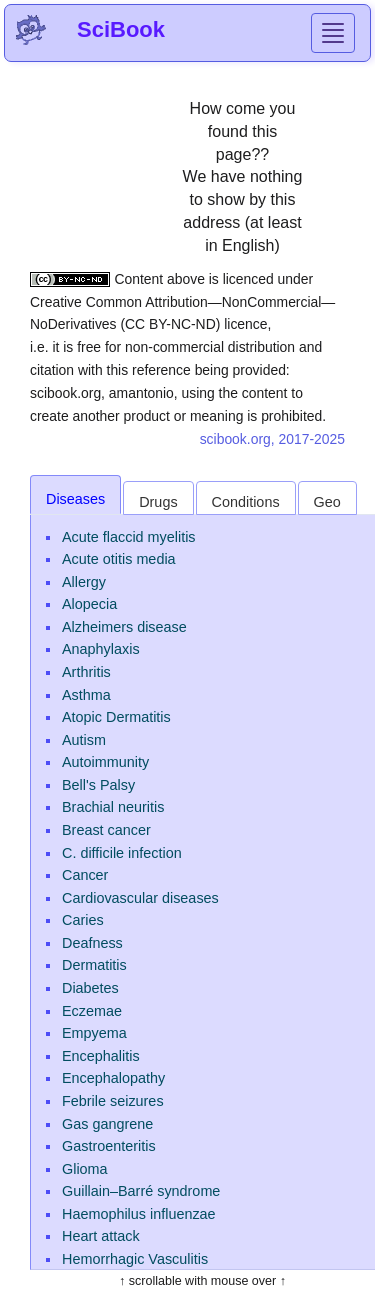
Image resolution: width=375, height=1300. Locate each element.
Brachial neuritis (113, 807)
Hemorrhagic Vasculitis (135, 1259)
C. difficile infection (122, 853)
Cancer (85, 875)
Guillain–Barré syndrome (141, 1191)
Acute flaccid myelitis (129, 537)
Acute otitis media (119, 559)
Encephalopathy (113, 1078)
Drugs (158, 502)
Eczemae (92, 1011)
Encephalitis (101, 1056)
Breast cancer (106, 830)
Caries (83, 920)
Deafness (92, 943)
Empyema (94, 1033)
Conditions (246, 502)
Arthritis (86, 672)
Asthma (86, 695)
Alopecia (89, 604)
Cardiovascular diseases (140, 898)
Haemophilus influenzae (139, 1214)
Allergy (84, 582)
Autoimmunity (105, 762)
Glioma (85, 1169)
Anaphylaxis (101, 649)
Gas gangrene (107, 1124)
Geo (327, 502)
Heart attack (101, 1236)
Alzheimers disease (124, 627)
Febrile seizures (113, 1101)
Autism (84, 740)
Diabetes (90, 988)
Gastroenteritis (109, 1146)
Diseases (75, 499)
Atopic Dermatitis (116, 717)
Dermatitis (94, 965)
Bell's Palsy (98, 785)
